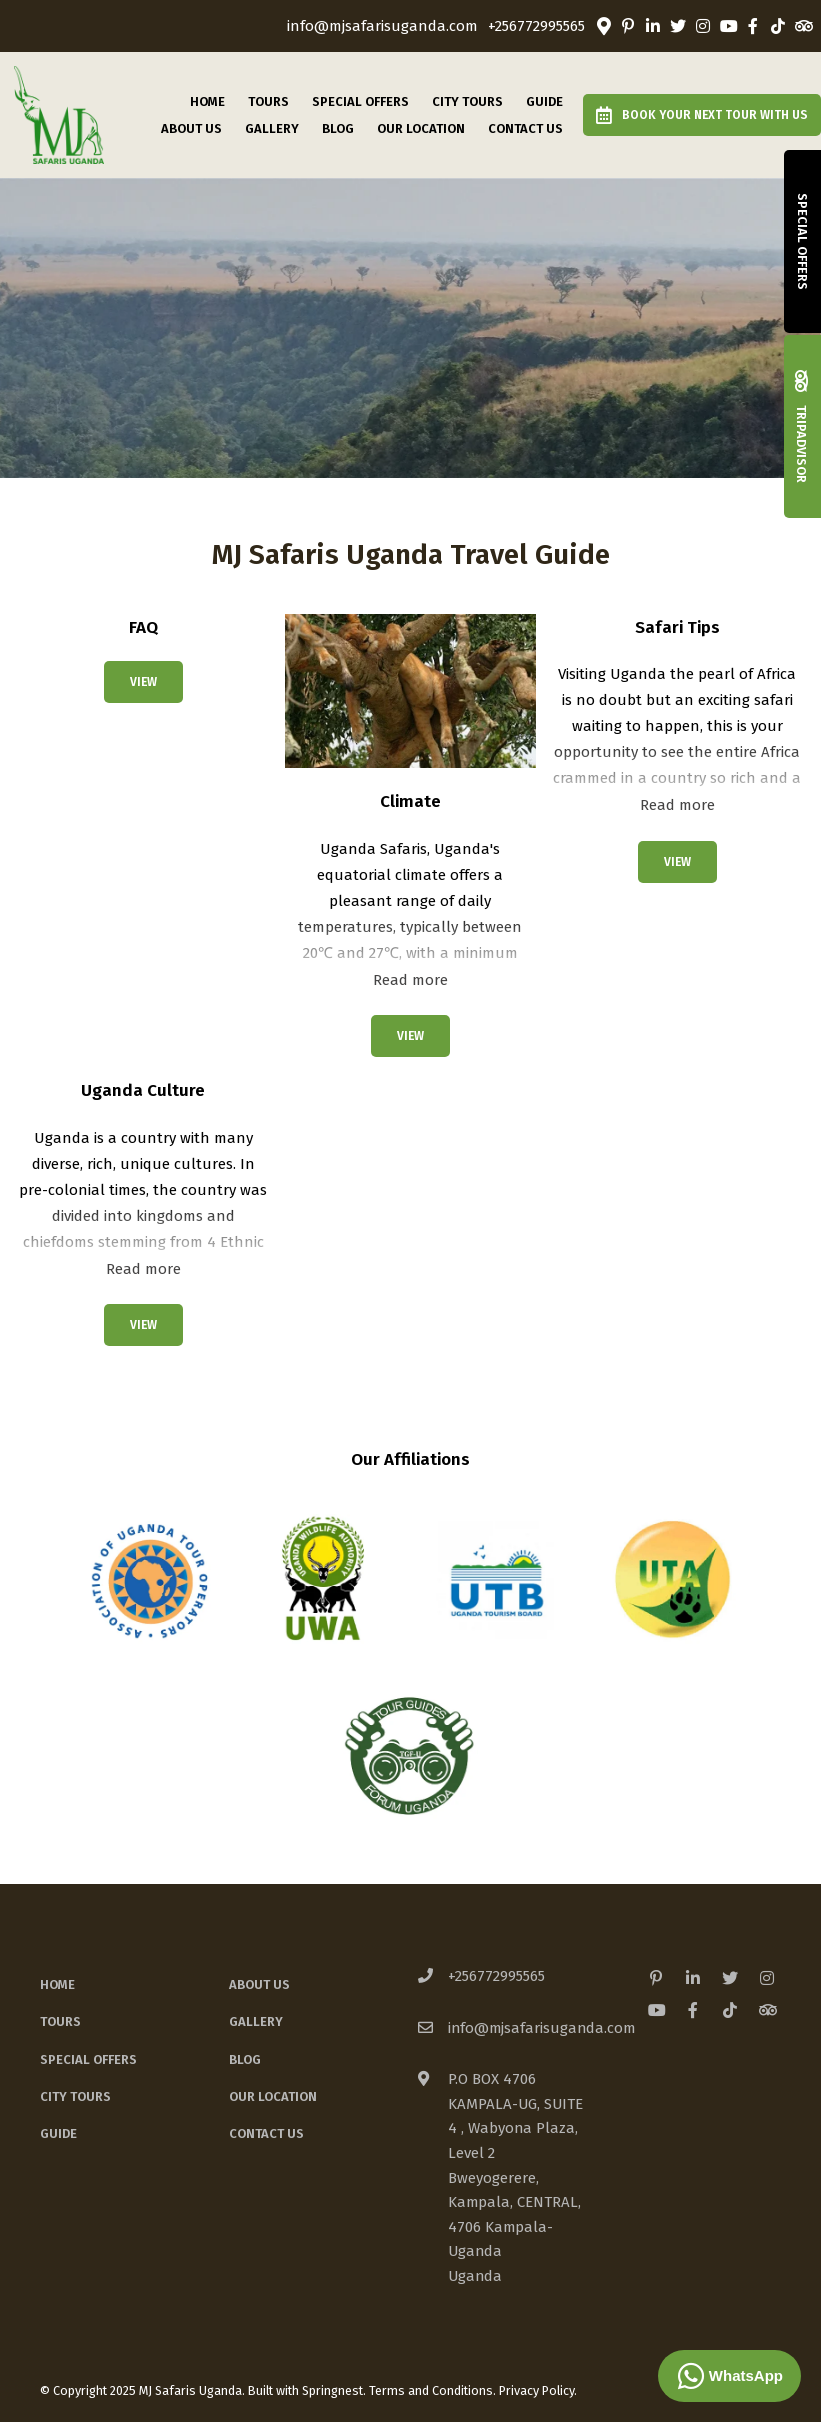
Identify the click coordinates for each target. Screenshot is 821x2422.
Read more (410, 980)
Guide (544, 101)
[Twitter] (678, 26)
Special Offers (360, 101)
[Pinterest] (628, 26)
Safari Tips (677, 627)
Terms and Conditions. (432, 2390)
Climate (410, 801)
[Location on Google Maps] (603, 25)
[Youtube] (728, 26)
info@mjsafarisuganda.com (382, 26)
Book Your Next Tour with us (702, 115)
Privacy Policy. (538, 2390)
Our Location (421, 128)
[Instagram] (703, 26)
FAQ (143, 627)
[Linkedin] (653, 26)
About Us (191, 128)
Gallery (272, 128)
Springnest (332, 2390)
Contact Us (525, 128)
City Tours (467, 101)
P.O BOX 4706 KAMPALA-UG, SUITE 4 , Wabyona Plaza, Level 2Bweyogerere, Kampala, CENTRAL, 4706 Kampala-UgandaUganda (515, 2177)
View (143, 682)
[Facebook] (753, 26)
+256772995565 (536, 26)
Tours (268, 101)
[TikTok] (778, 26)
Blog (338, 128)
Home (207, 101)
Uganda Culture (143, 1090)
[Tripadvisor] (803, 26)
